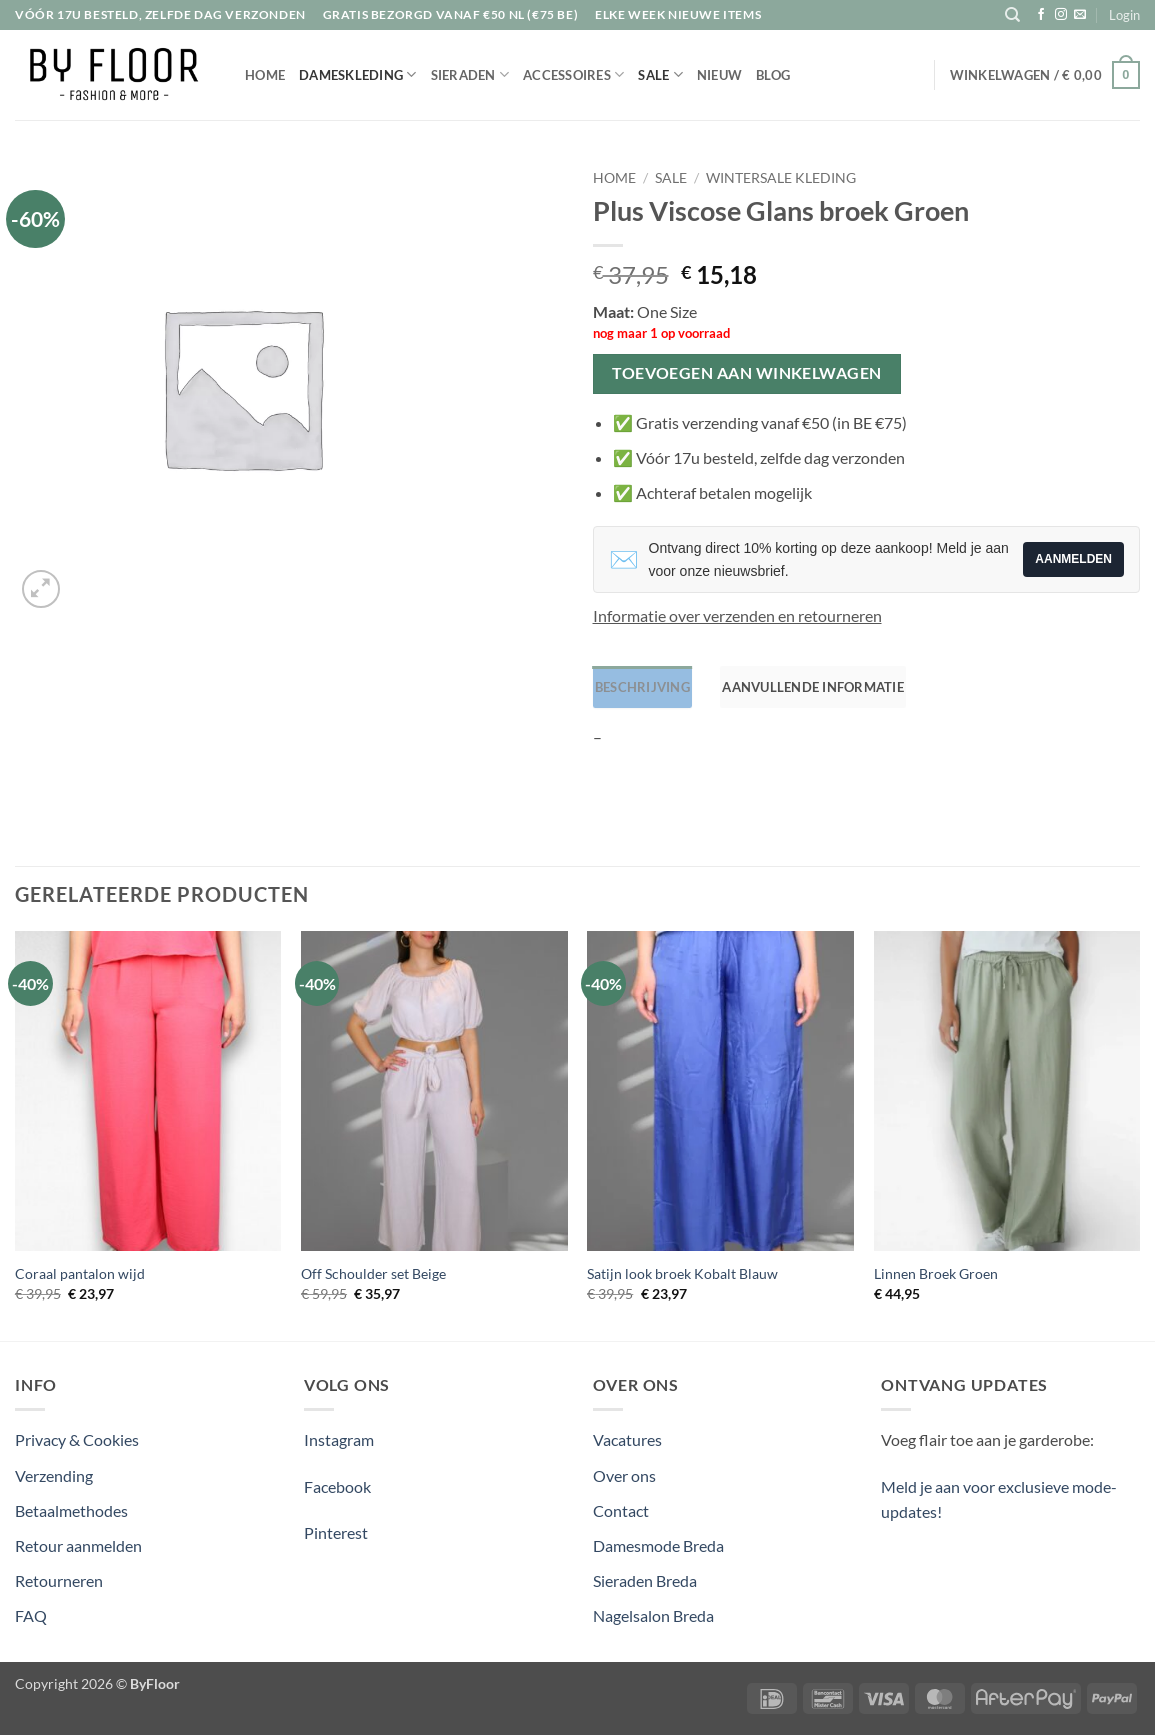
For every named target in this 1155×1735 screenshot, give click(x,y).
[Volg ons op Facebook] (1041, 15)
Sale (660, 74)
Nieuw (719, 75)
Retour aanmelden (78, 1543)
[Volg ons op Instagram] (1061, 15)
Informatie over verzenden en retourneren (737, 615)
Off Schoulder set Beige (373, 1272)
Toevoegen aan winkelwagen (747, 373)
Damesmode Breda (658, 1543)
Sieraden (470, 74)
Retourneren (59, 1578)
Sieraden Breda (645, 1578)
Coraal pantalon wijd (80, 1272)
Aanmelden (1073, 559)
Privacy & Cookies (77, 1438)
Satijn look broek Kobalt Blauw (682, 1272)
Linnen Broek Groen (936, 1272)
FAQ (31, 1613)
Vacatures (627, 1438)
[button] (1124, 15)
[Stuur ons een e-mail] (1080, 15)
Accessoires (573, 74)
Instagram (339, 1438)
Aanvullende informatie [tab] (806, 686)
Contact (621, 1508)
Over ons (624, 1473)
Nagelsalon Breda (653, 1613)
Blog (773, 75)
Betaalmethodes (71, 1508)
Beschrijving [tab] (640, 686)
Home (265, 75)
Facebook (337, 1484)
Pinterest (336, 1530)
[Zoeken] (1012, 15)
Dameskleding (358, 74)
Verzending (54, 1473)
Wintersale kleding (781, 178)
